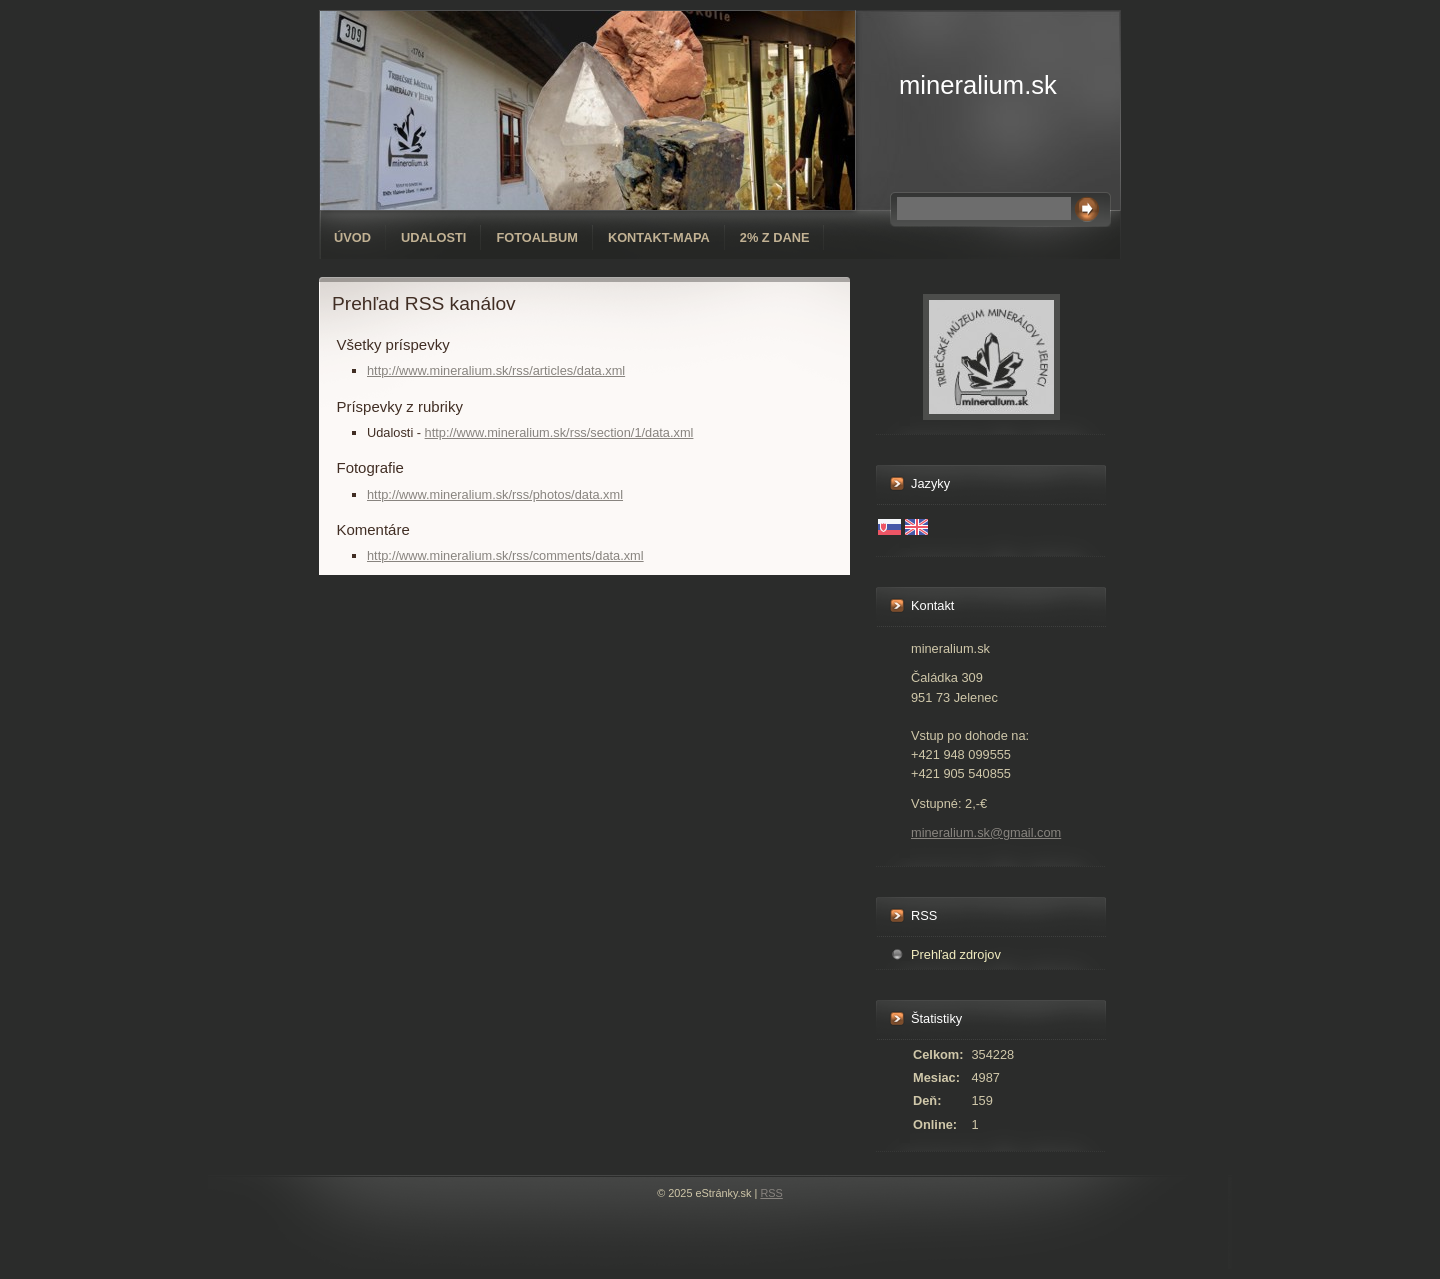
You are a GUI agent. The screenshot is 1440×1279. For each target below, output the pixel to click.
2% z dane (775, 237)
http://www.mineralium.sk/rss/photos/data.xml (495, 494)
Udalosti (433, 237)
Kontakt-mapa (659, 237)
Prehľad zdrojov (956, 954)
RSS (771, 1193)
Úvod (352, 237)
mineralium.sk (978, 85)
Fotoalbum (537, 237)
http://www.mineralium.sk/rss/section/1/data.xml (559, 432)
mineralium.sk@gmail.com (986, 832)
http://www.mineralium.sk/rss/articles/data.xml (496, 370)
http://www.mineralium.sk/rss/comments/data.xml (505, 555)
